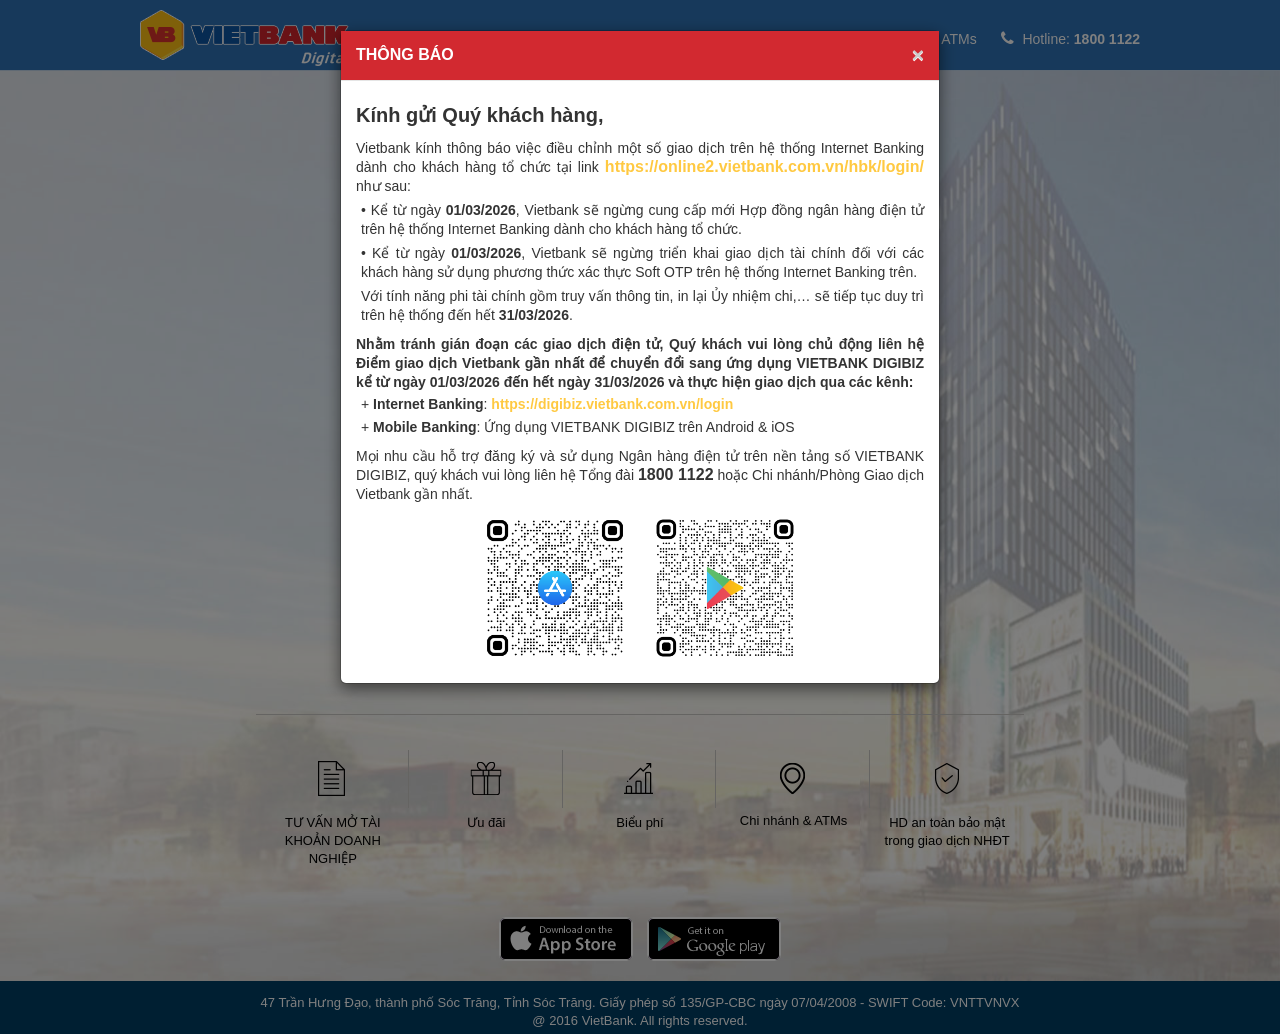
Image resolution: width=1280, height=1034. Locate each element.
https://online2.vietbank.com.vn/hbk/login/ (764, 166)
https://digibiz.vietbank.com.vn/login (612, 404)
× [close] (918, 54)
